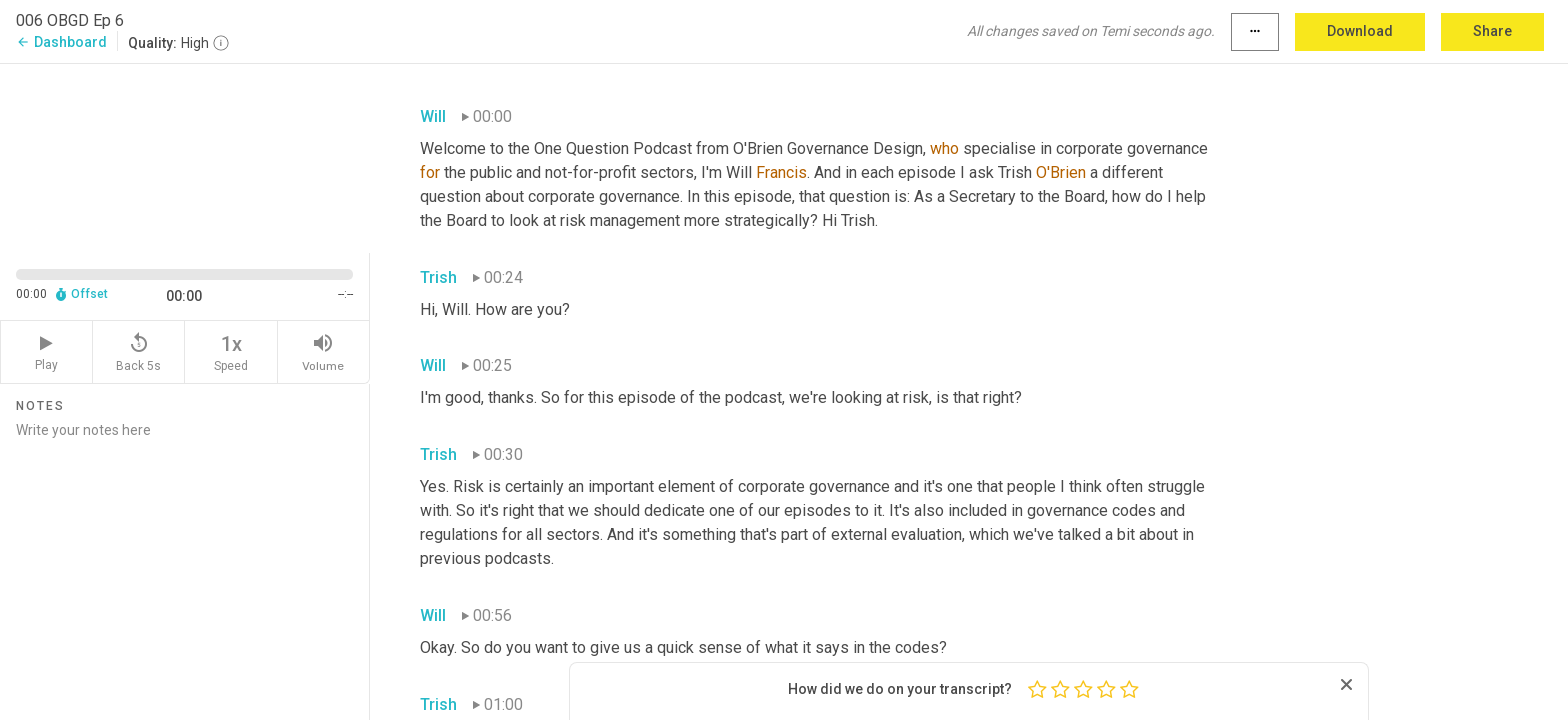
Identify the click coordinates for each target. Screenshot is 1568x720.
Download (1360, 31)
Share (1492, 31)
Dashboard (61, 42)
